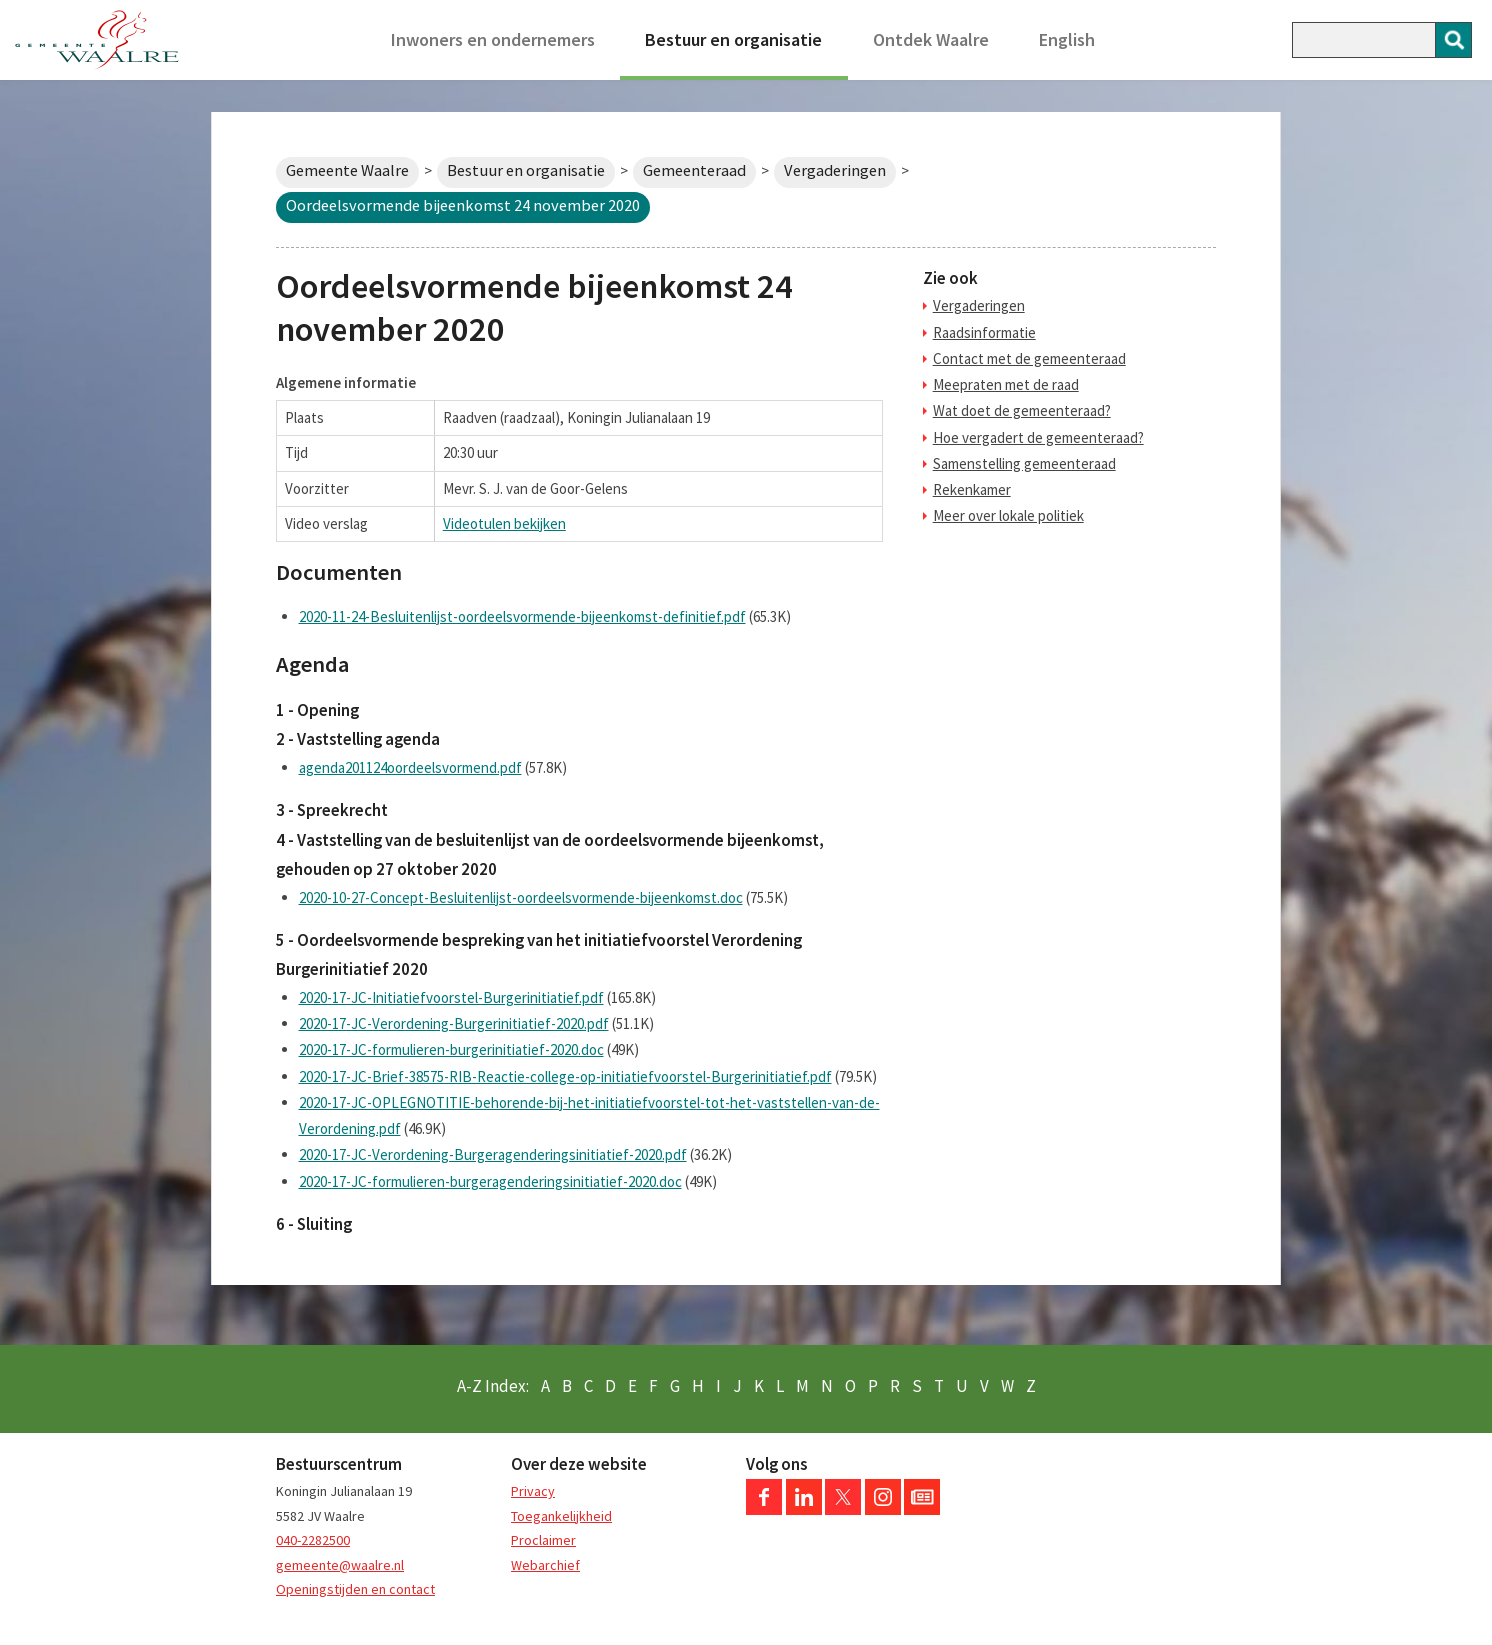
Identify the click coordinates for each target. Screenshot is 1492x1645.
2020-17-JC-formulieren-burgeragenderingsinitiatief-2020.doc (490, 1181)
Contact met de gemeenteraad (1029, 358)
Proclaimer (543, 1540)
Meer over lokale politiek (1008, 515)
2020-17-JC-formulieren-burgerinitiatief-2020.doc (451, 1049)
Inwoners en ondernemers (493, 39)
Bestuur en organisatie (733, 39)
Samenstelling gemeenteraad (1024, 463)
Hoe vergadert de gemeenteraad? (1038, 437)
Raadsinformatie (984, 332)
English (1067, 39)
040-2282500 (313, 1540)
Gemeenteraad (694, 170)
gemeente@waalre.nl (340, 1565)
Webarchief (545, 1565)
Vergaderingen (835, 170)
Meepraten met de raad (1006, 384)
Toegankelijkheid (561, 1516)
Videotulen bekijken (504, 523)
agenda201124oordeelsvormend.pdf (410, 767)
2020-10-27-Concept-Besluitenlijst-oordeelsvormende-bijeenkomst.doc (521, 897)
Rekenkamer (972, 489)
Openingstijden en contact (355, 1589)
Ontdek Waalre (931, 39)
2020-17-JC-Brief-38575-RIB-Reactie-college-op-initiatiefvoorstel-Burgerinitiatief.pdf (565, 1076)
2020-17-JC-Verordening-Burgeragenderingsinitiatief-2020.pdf (493, 1154)
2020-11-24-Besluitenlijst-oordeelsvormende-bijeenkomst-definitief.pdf (522, 616)
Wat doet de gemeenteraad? (1022, 410)
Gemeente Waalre (347, 170)
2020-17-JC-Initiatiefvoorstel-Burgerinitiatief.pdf (451, 997)
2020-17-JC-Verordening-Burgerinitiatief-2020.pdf (454, 1023)
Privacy (533, 1491)
